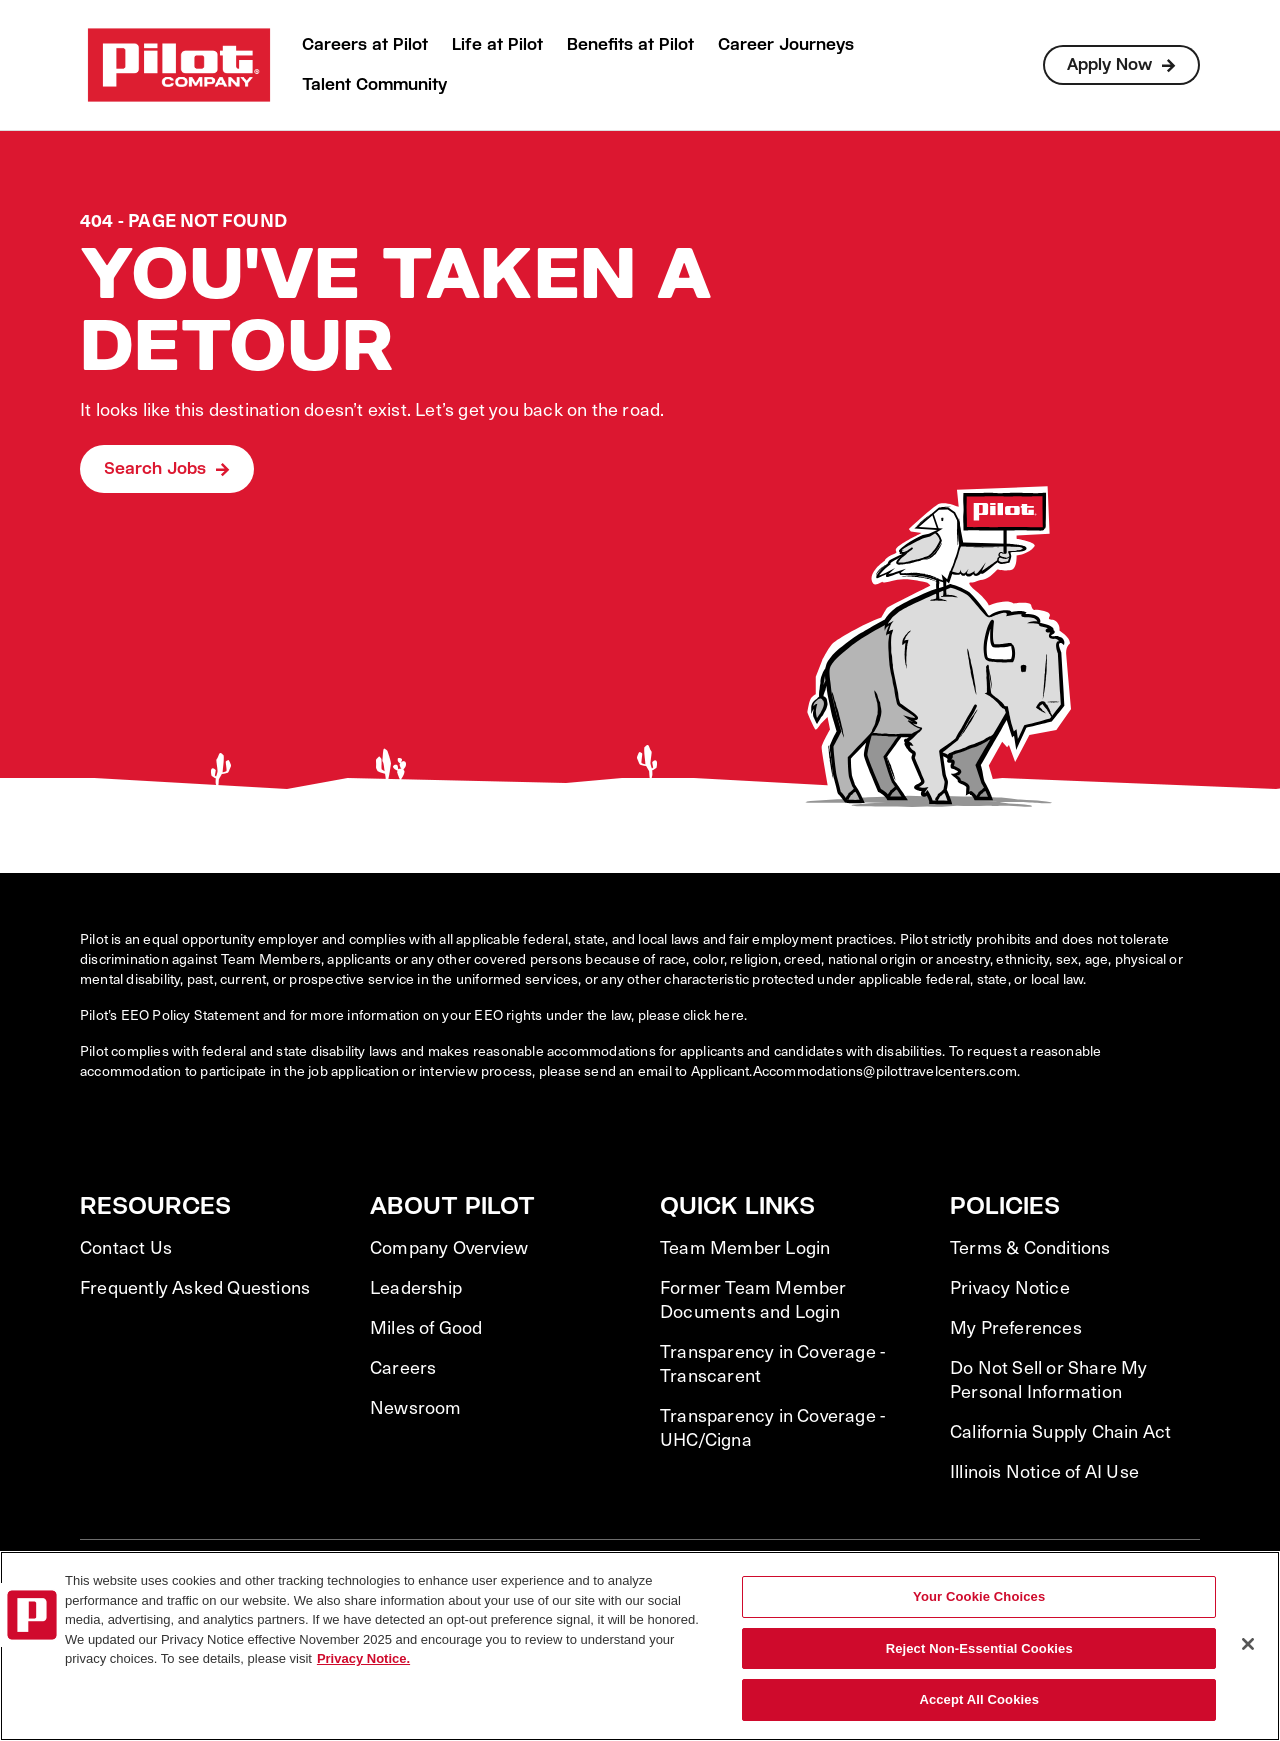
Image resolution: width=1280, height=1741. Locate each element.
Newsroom (416, 1407)
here (729, 1014)
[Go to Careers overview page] (179, 65)
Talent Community (374, 84)
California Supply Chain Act (1060, 1431)
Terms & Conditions (1030, 1247)
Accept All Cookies (979, 1699)
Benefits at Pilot (630, 44)
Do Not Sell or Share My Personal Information (1049, 1379)
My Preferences (1016, 1327)
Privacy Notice (1010, 1287)
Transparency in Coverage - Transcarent (772, 1363)
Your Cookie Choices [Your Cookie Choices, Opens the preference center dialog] (979, 1596)
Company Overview (449, 1247)
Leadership (416, 1287)
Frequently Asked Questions (195, 1287)
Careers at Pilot (365, 44)
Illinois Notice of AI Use (1044, 1471)
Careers (403, 1367)
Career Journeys (786, 44)
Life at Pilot (497, 44)
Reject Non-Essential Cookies (979, 1648)
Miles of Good (426, 1327)
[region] (640, 1646)
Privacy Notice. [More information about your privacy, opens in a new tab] (363, 1658)
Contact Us (126, 1247)
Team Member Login (745, 1247)
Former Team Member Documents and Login (753, 1299)
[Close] (1248, 1644)
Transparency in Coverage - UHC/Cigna (772, 1427)
